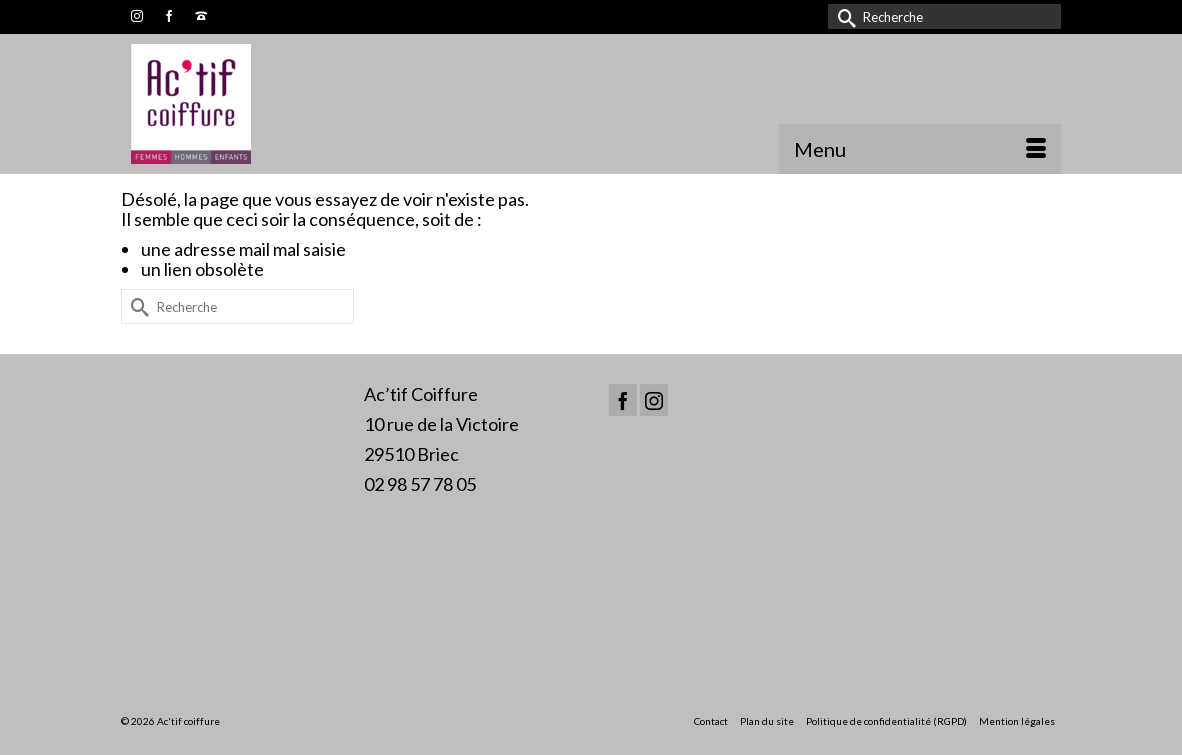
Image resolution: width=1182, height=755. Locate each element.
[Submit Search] (843, 16)
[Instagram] (654, 400)
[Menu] (920, 149)
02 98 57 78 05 (420, 484)
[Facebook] (623, 400)
